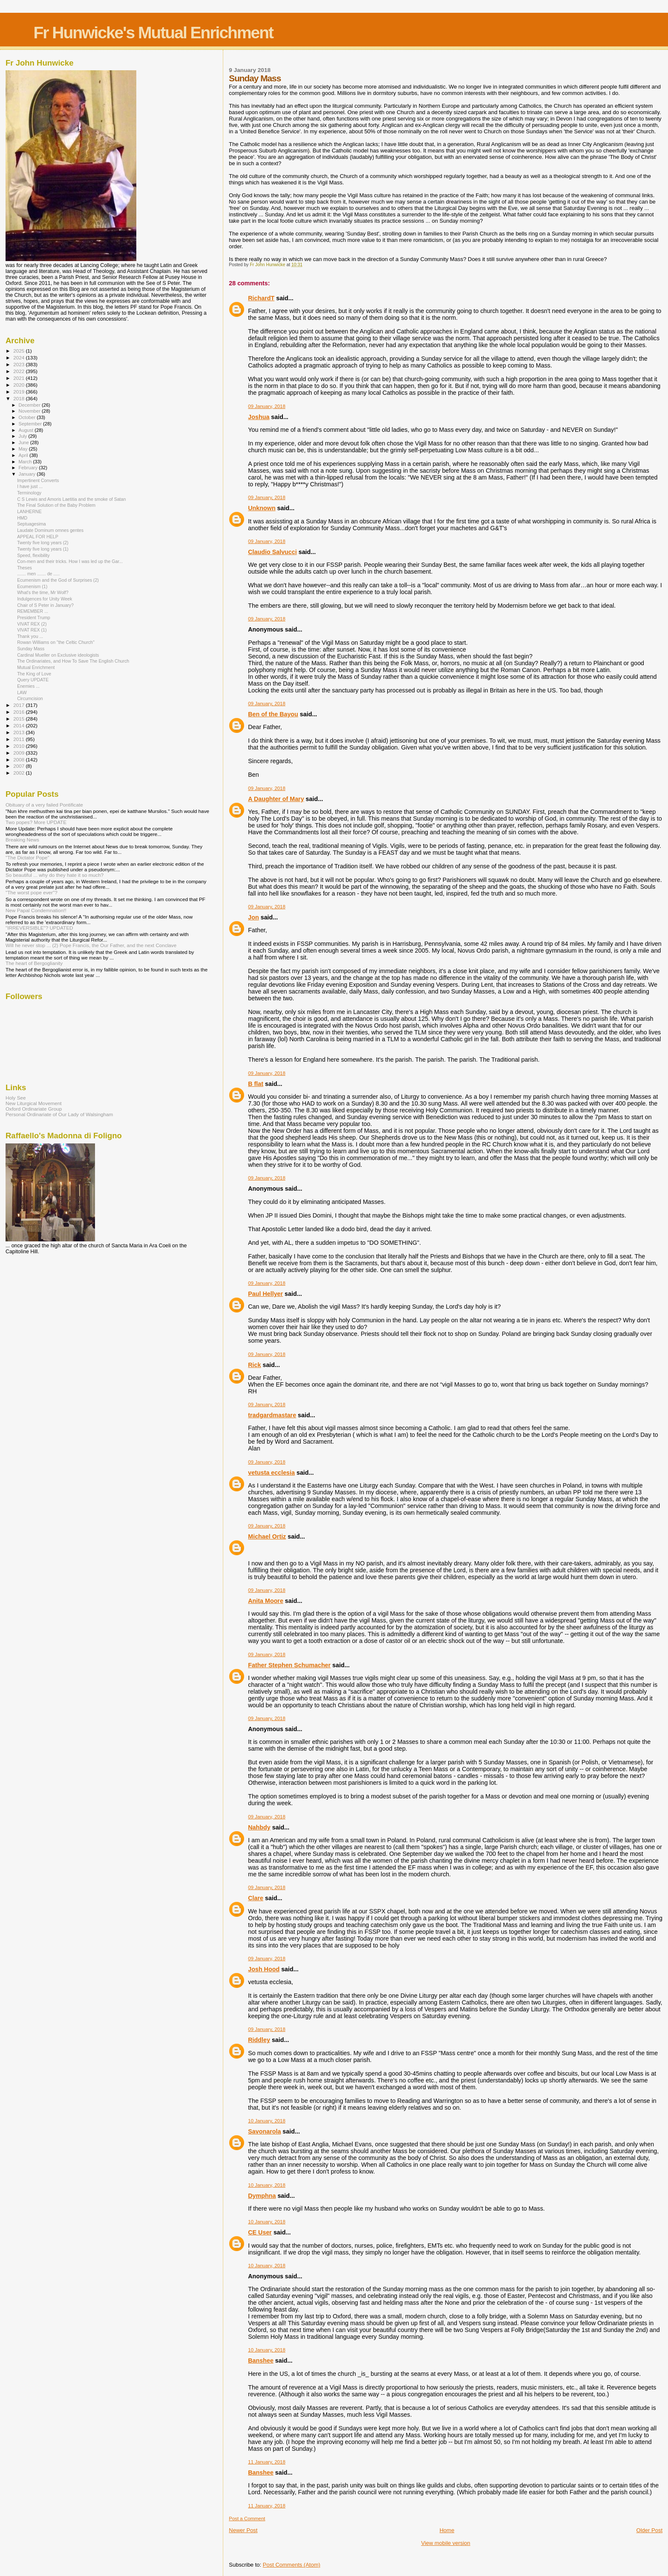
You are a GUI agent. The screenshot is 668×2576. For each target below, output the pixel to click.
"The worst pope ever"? (32, 892)
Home (447, 2530)
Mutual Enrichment (36, 667)
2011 (19, 739)
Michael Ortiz (267, 1536)
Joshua (258, 417)
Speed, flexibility (33, 555)
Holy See (16, 1097)
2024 (19, 357)
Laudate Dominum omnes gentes (50, 530)
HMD (22, 517)
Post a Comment (247, 2518)
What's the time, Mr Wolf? (43, 592)
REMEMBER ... (32, 611)
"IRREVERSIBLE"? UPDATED (39, 927)
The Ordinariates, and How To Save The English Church (73, 660)
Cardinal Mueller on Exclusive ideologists (58, 655)
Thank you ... (30, 636)
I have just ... (30, 486)
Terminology (29, 492)
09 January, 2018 (266, 406)
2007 (19, 766)
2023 (19, 364)
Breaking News (22, 839)
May (24, 448)
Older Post (649, 2530)
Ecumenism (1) (32, 586)
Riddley (259, 2039)
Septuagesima (31, 523)
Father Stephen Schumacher (289, 1665)
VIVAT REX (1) (31, 629)
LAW (22, 692)
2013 (19, 732)
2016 (19, 712)
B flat (255, 1083)
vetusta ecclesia (271, 1472)
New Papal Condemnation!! (36, 910)
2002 (19, 772)
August (27, 430)
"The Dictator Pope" (27, 857)
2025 (19, 350)
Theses (24, 567)
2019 (19, 391)
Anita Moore (265, 1600)
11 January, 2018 (266, 2461)
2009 (19, 752)
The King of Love (34, 673)
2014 (19, 725)
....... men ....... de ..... (38, 573)
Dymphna (262, 2195)
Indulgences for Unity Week (44, 598)
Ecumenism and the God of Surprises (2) (58, 580)
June (24, 442)
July (24, 436)
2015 (19, 718)
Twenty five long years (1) (43, 548)
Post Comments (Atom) (291, 2565)
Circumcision (30, 698)
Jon (253, 917)
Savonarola (264, 2131)
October (28, 417)
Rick (254, 1364)
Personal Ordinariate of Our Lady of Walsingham (59, 1114)
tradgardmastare (272, 1415)
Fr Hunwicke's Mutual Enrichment (153, 32)
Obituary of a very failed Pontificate (44, 804)
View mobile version (445, 2543)
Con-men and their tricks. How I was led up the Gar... (70, 561)
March (26, 461)
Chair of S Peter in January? (45, 605)
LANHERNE (29, 511)
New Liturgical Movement (34, 1103)
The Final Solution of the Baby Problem (56, 505)
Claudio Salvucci (272, 552)
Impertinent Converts (38, 480)
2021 (19, 378)
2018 (19, 398)
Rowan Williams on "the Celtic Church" (56, 642)
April (24, 455)
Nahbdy (259, 1827)
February (29, 467)
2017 (19, 705)
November (30, 411)
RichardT (261, 298)
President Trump (33, 617)
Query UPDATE (33, 679)
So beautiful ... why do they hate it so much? (55, 875)
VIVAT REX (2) (31, 623)
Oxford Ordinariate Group (34, 1108)
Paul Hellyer (265, 1293)
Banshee (261, 2360)
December (30, 405)
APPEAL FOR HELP (37, 536)
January (28, 474)
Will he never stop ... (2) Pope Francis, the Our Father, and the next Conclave (91, 945)
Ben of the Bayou (273, 714)
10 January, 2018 (266, 2120)
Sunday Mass (30, 648)
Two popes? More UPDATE (36, 822)
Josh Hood (263, 1969)
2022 (19, 371)
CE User (260, 2232)
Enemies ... (28, 686)
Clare (255, 1898)
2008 (19, 759)
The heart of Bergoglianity (34, 963)
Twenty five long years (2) (43, 542)
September (31, 423)
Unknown (261, 508)
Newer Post (243, 2530)
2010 (19, 746)
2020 (19, 385)
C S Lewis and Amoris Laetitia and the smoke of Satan (71, 499)
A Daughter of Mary (276, 798)
